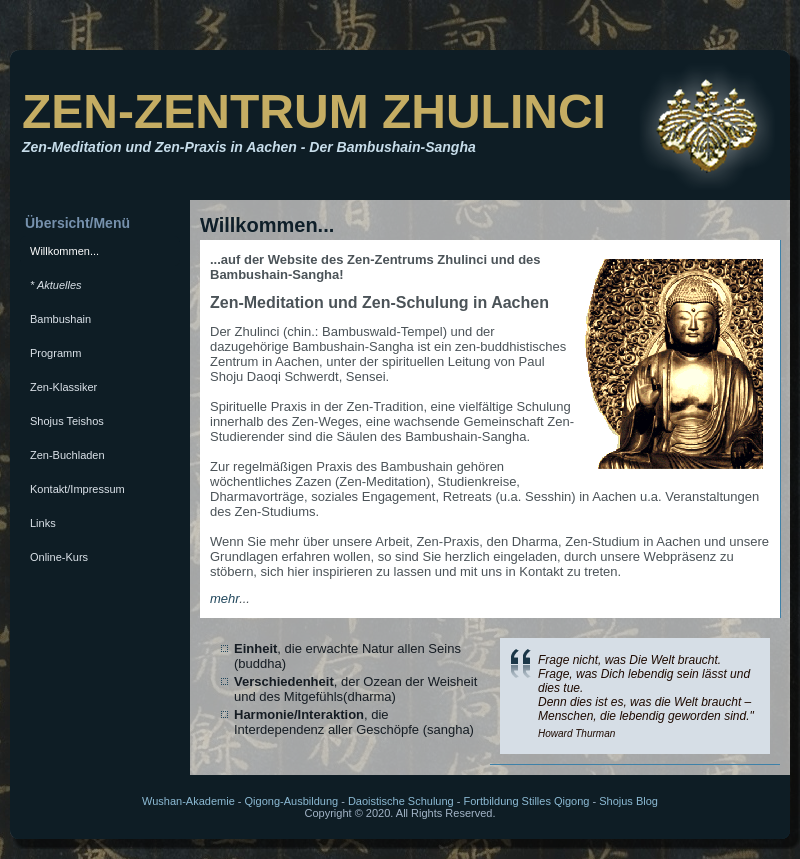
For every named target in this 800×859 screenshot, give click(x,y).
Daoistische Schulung (401, 801)
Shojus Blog (628, 801)
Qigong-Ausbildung (292, 801)
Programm (55, 353)
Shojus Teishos (67, 421)
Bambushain (60, 319)
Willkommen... (64, 251)
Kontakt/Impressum (77, 489)
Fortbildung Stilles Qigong (526, 801)
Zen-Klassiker (63, 387)
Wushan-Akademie (188, 801)
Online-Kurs (59, 557)
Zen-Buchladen (67, 455)
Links (43, 523)
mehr (224, 598)
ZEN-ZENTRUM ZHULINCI (314, 111)
